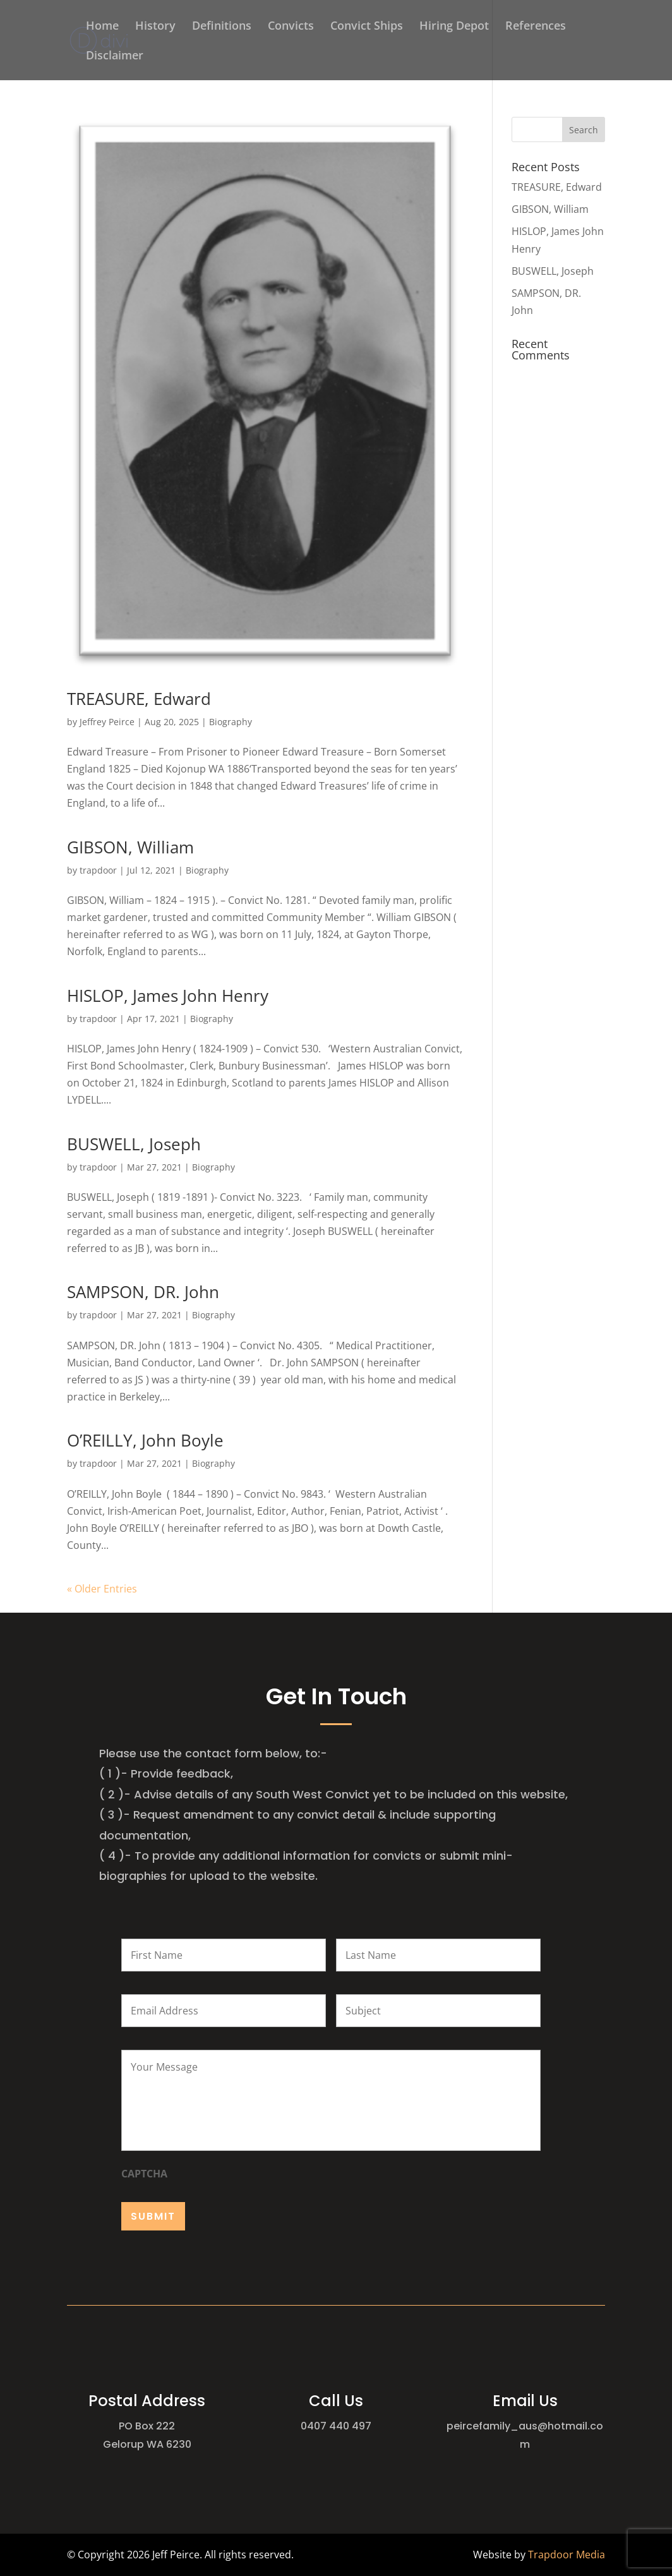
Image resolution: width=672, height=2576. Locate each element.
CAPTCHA (144, 2174)
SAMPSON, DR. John (143, 1291)
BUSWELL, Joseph (134, 1144)
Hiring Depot (454, 27)
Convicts (291, 27)
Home (102, 27)
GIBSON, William (130, 847)
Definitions (221, 27)
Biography (230, 722)
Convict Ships (366, 27)
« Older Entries (102, 1589)
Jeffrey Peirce (107, 722)
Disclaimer (114, 57)
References (535, 27)
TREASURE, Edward (139, 698)
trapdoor (98, 870)
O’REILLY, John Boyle (145, 1440)
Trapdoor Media (566, 2554)
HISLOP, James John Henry (167, 995)
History (155, 27)
